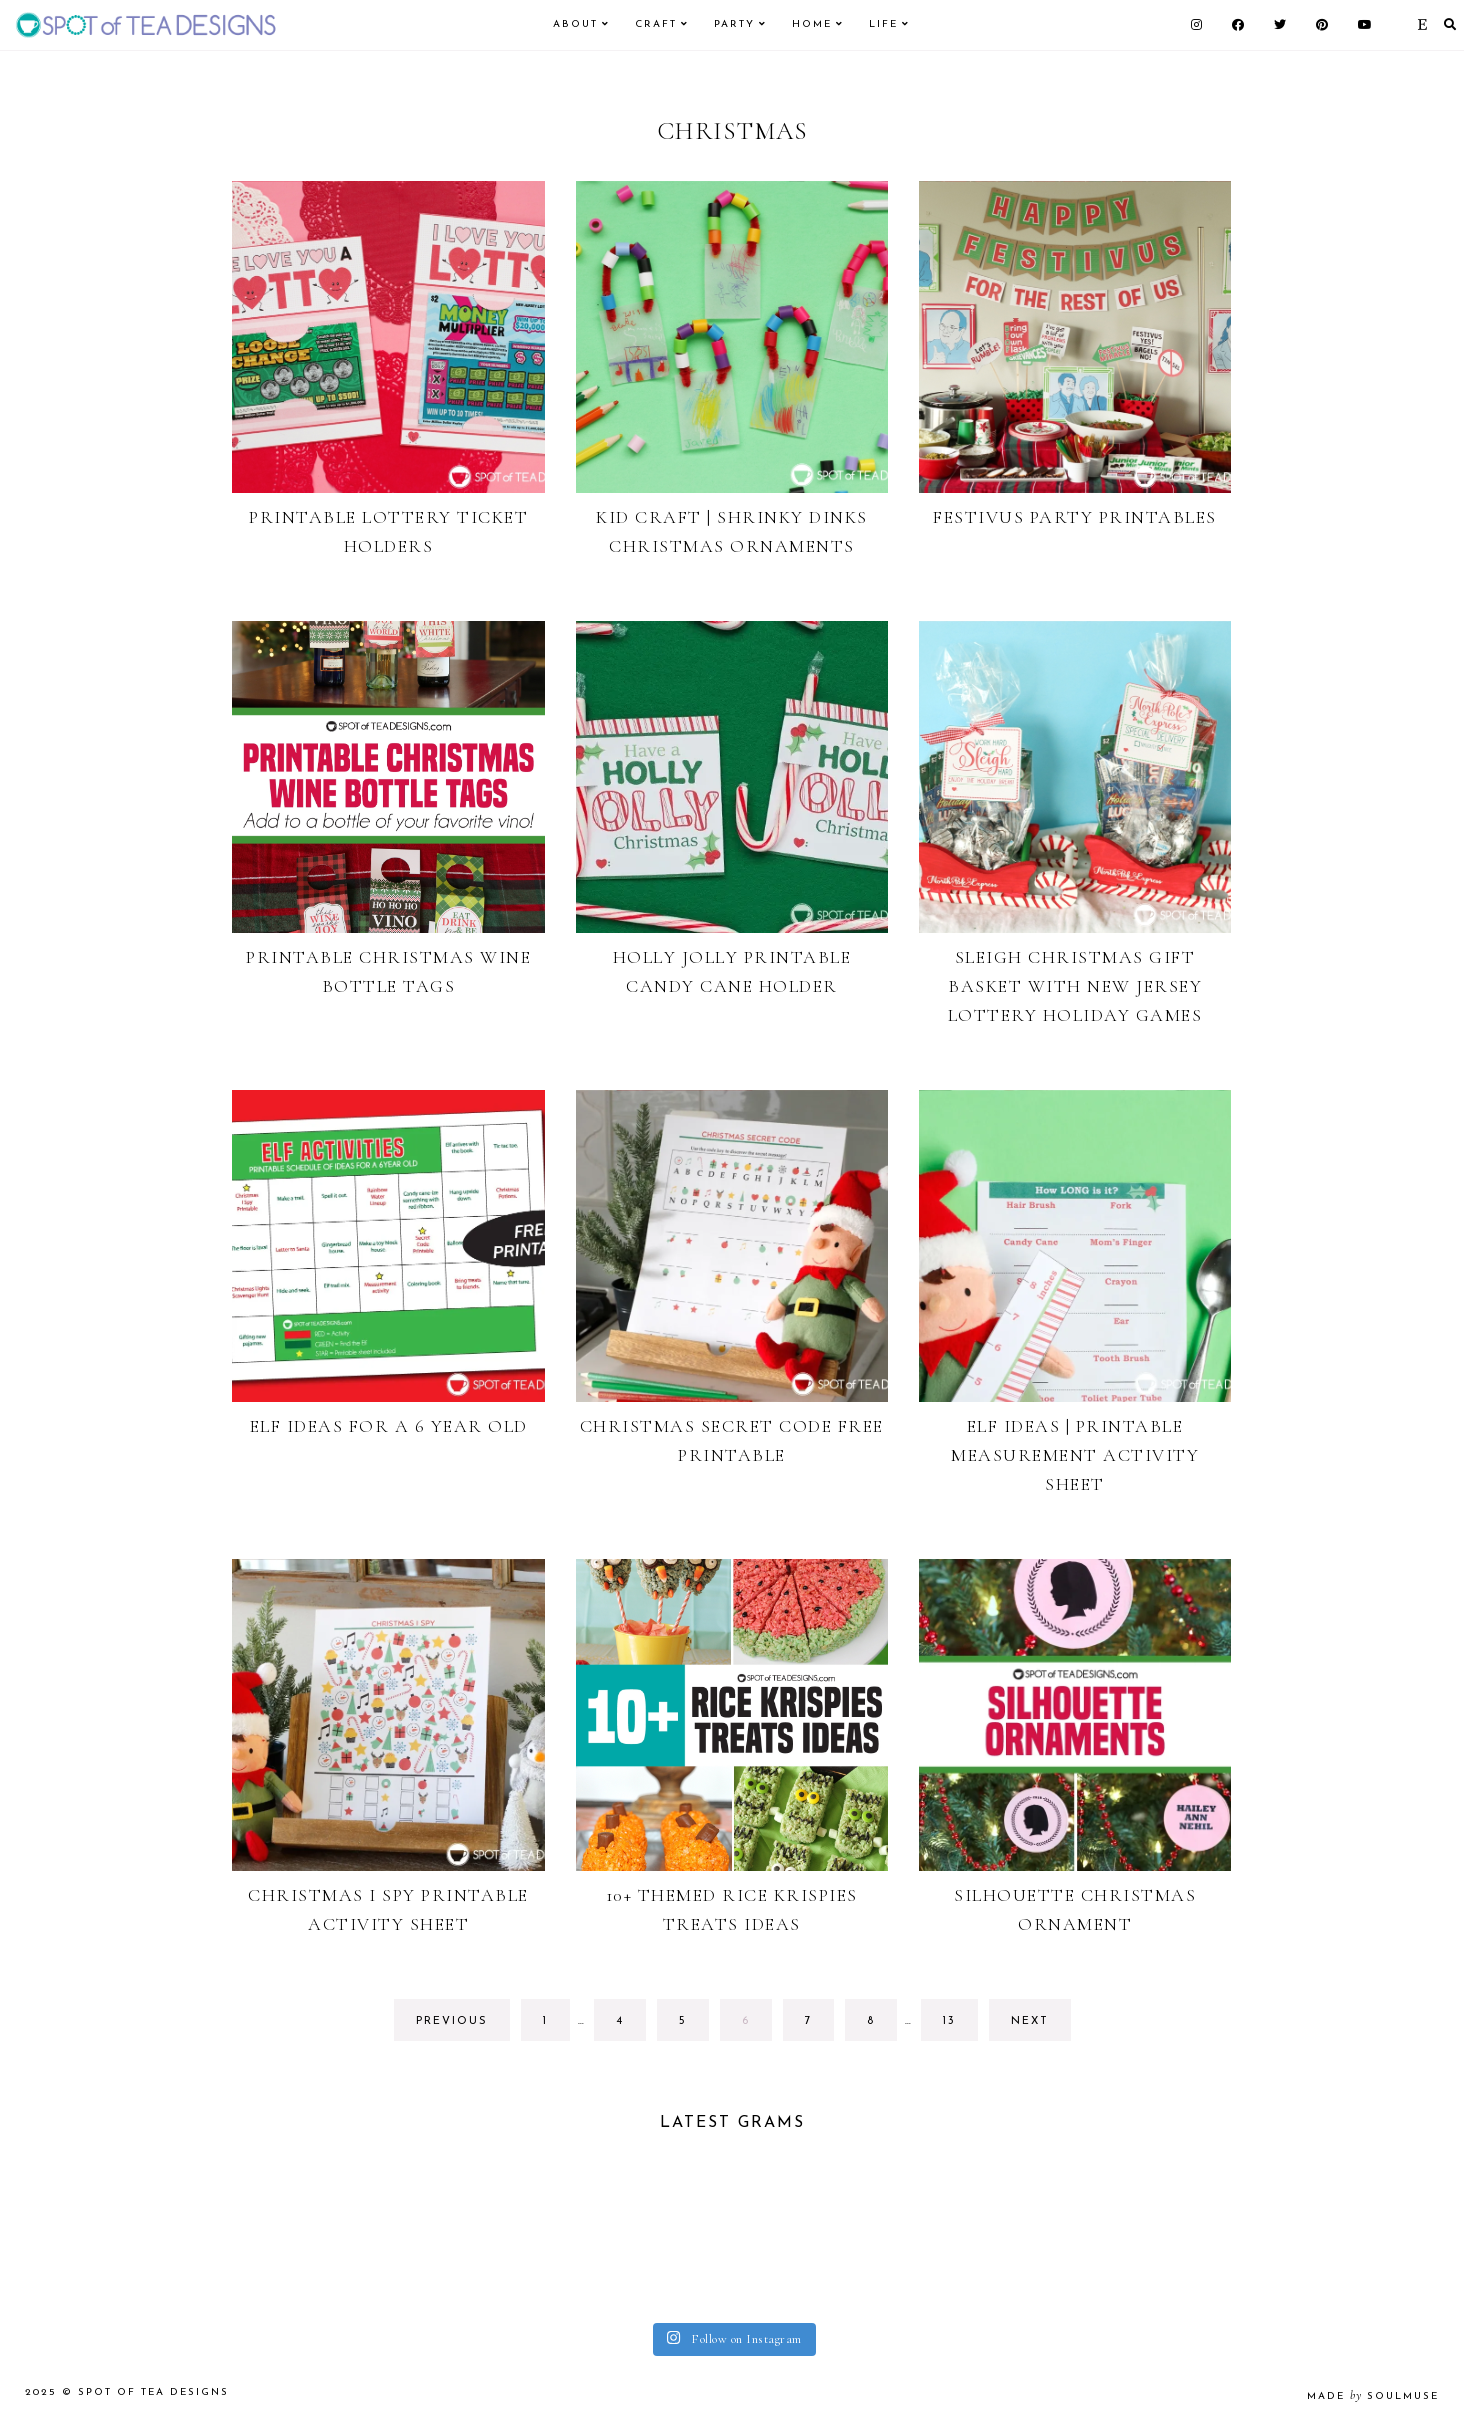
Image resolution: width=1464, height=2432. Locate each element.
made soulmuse (1373, 2396)
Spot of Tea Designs (153, 2392)
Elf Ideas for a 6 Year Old (389, 1426)
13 (960, 2026)
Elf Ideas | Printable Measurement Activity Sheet (1075, 1455)
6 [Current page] (756, 2026)
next (1030, 2021)
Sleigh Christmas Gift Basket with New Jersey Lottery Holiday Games (1075, 986)
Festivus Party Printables (1075, 517)
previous (452, 2021)
